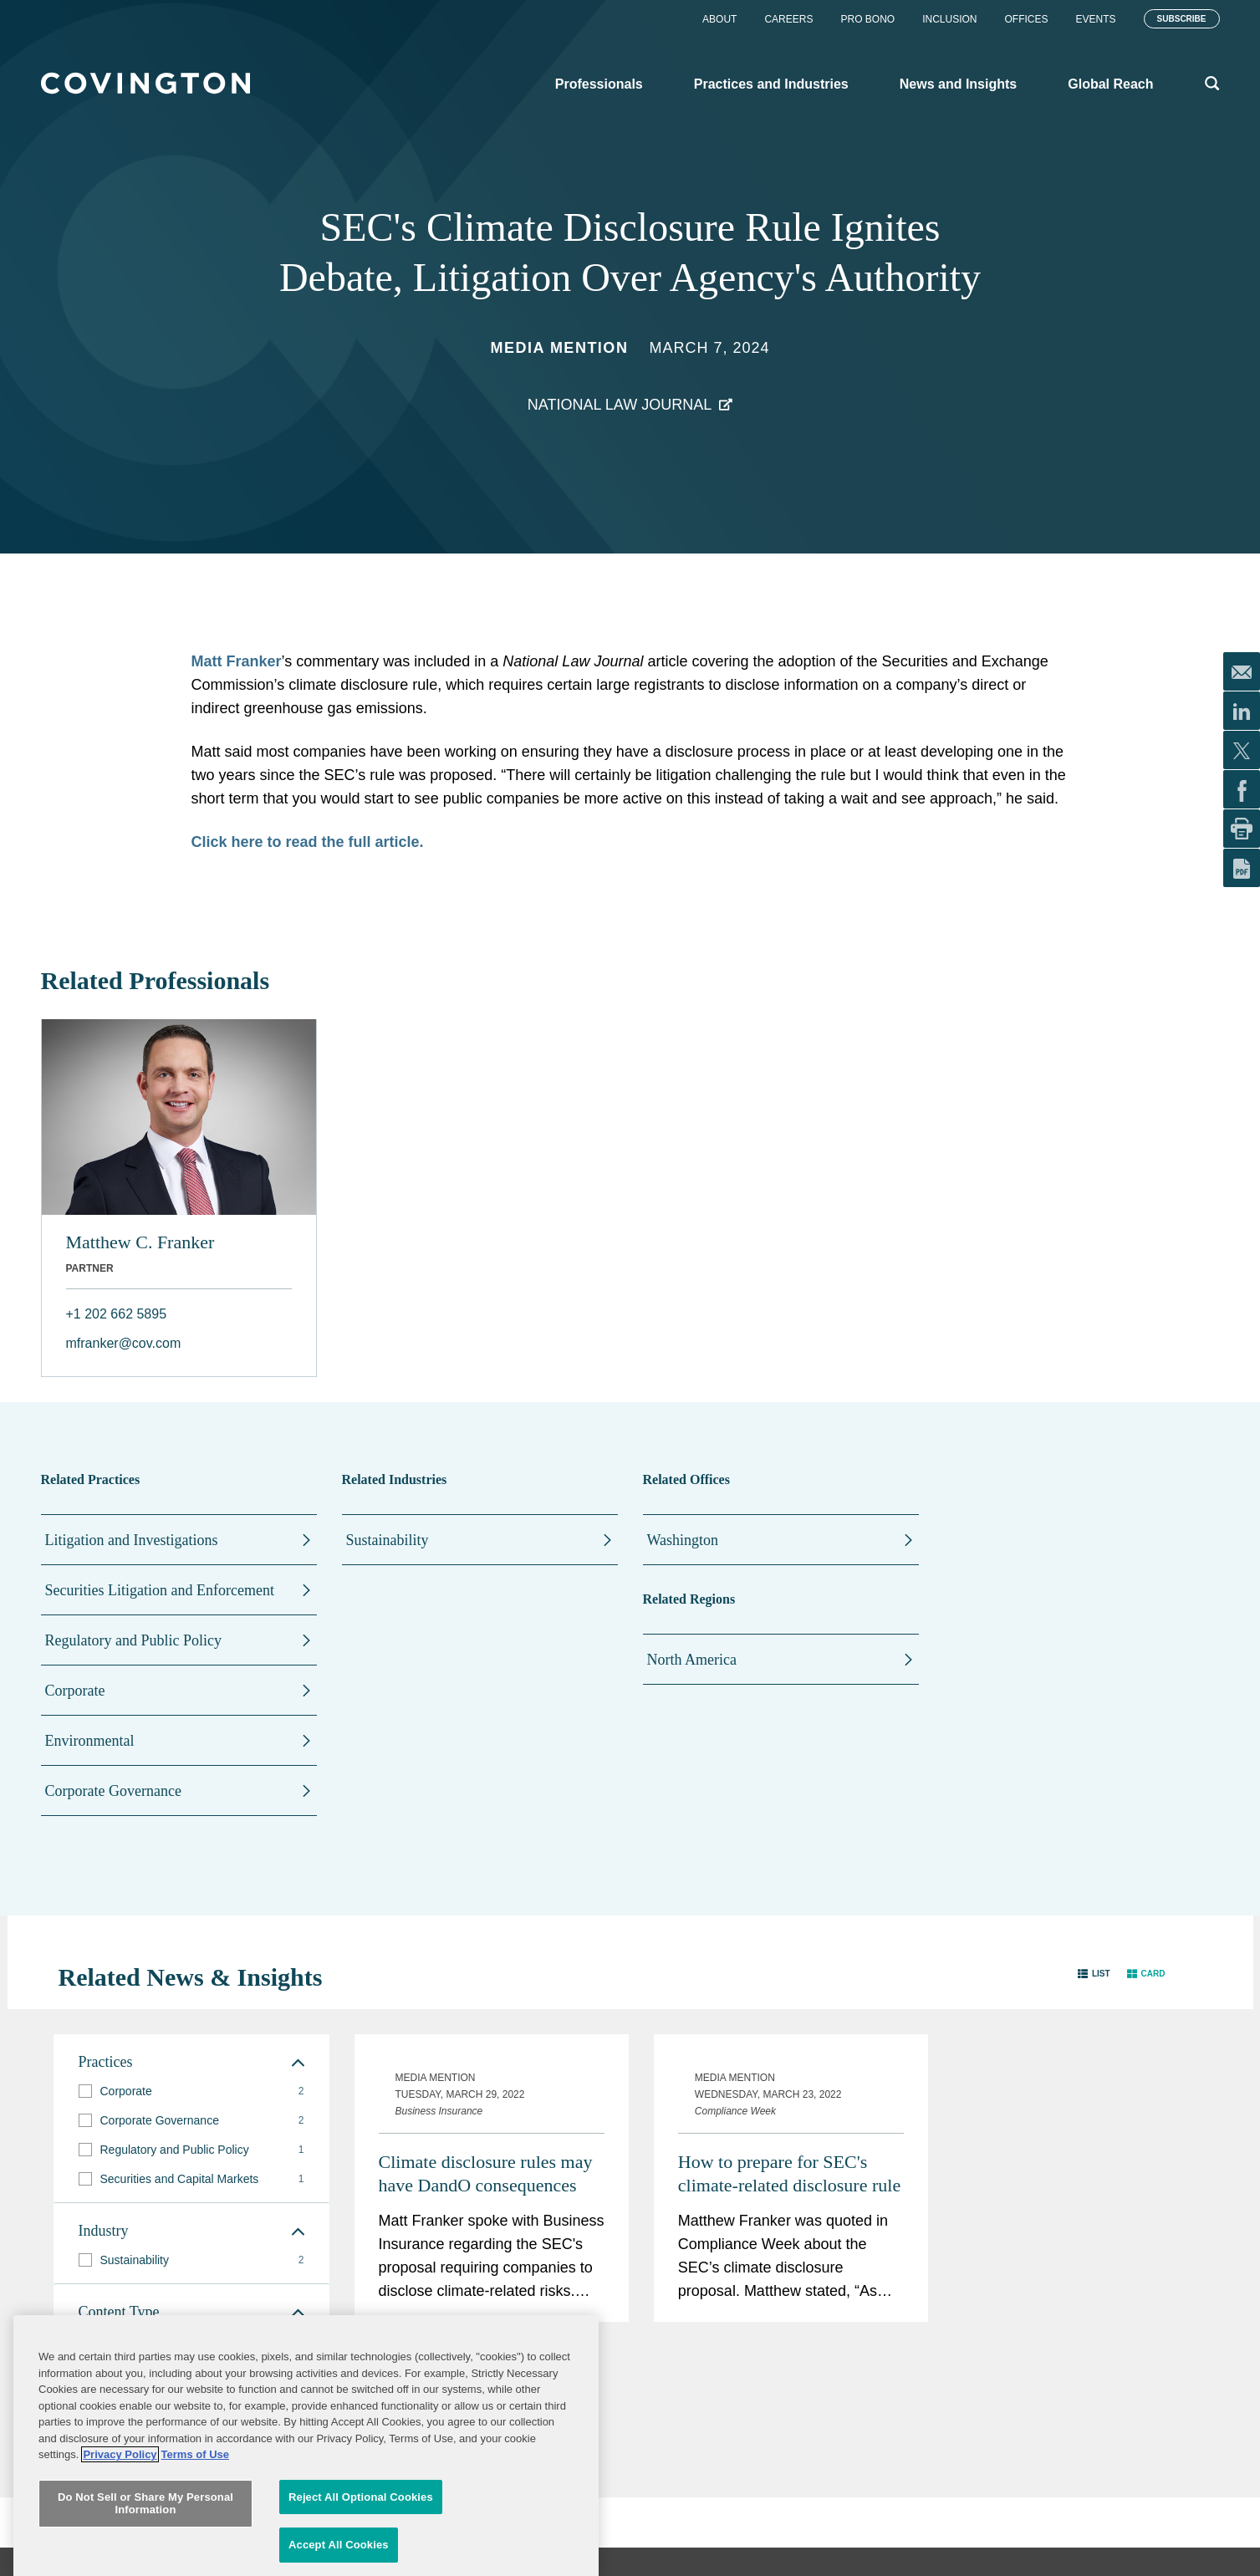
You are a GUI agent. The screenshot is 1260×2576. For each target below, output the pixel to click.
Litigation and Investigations (131, 1540)
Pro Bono (867, 19)
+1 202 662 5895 (116, 1314)
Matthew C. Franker (140, 1242)
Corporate (75, 1690)
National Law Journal (620, 404)
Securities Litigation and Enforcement (159, 1590)
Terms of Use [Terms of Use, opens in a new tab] (195, 2549)
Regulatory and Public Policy (133, 1640)
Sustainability (387, 1540)
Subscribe (1181, 18)
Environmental (90, 1740)
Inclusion (949, 19)
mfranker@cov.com (123, 1343)
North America (692, 1659)
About (719, 19)
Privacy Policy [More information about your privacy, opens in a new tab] (119, 2549)
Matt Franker (236, 661)
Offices (1026, 19)
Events (1096, 19)
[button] (1094, 1973)
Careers (788, 19)
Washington (683, 1540)
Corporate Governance (113, 1791)
